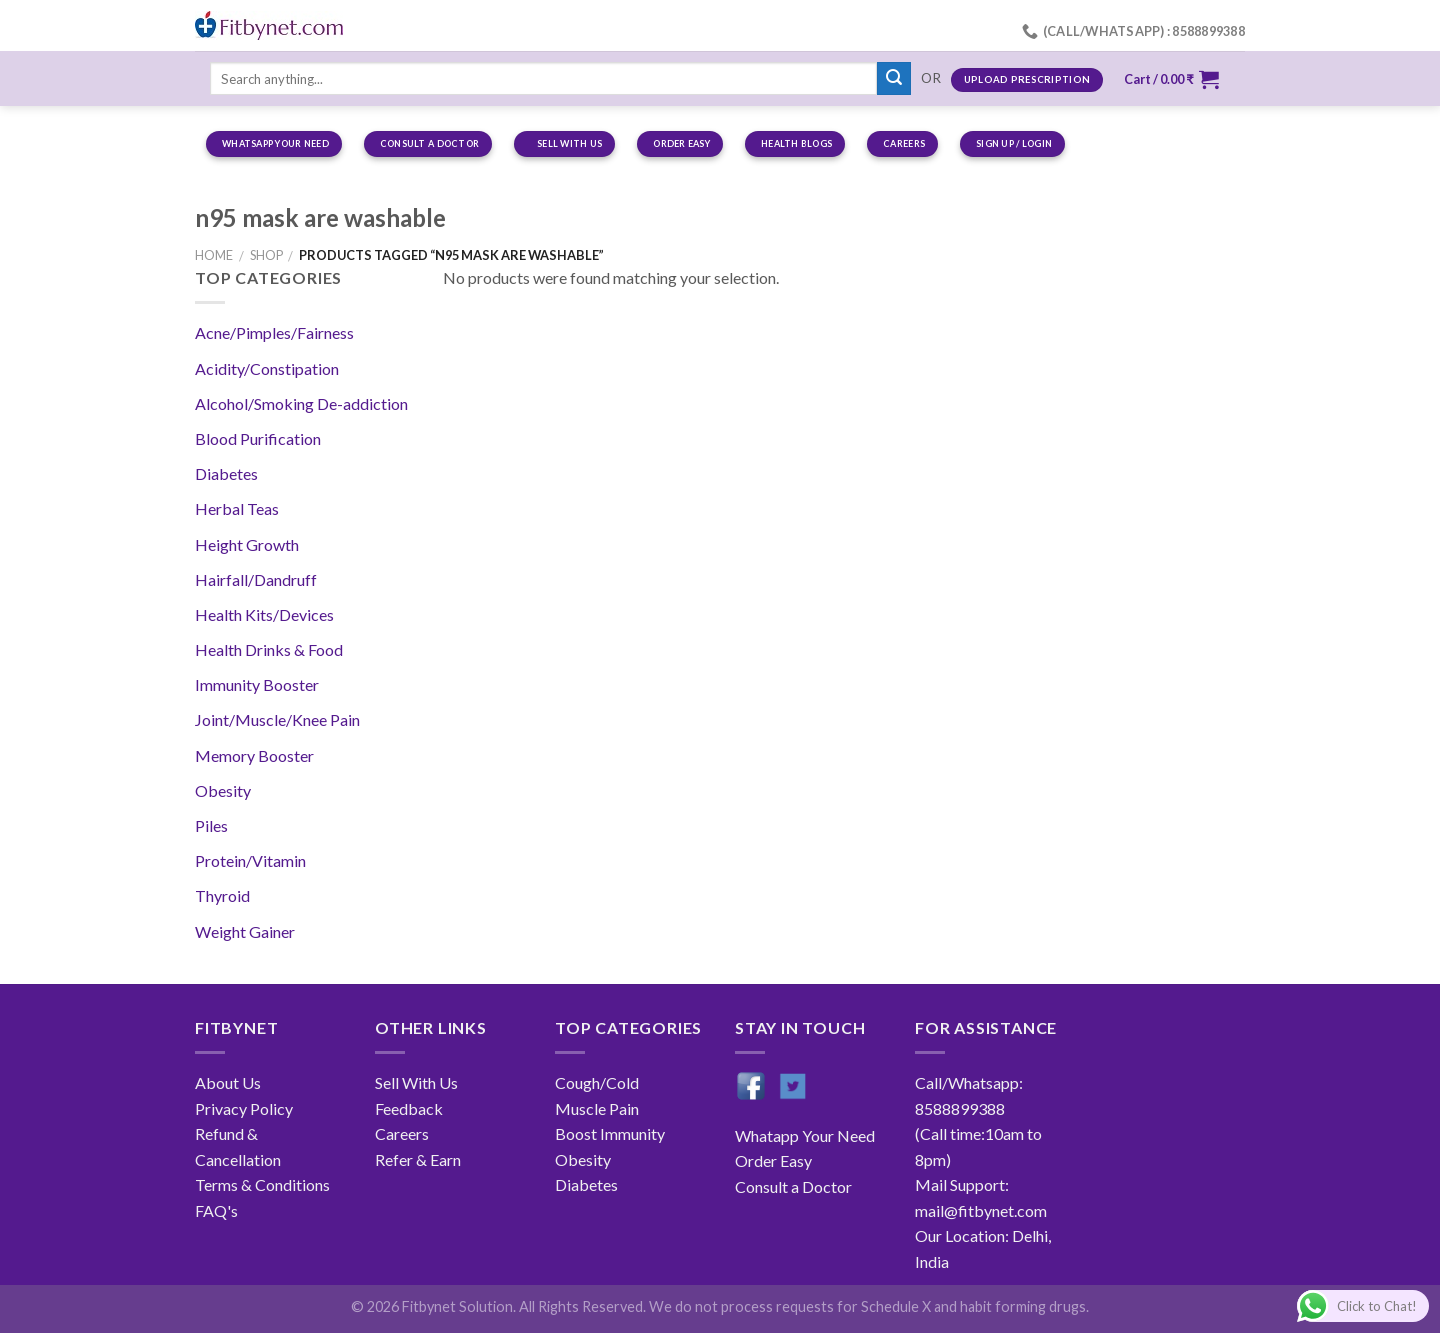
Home (214, 255)
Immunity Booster (257, 684)
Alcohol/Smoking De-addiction (301, 403)
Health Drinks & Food (269, 649)
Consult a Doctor (793, 1186)
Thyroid (222, 895)
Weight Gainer (245, 931)
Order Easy (773, 1160)
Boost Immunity (610, 1133)
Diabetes (226, 473)
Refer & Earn (418, 1159)
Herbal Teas (237, 508)
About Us (228, 1082)
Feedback (409, 1108)
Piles (211, 825)
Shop (266, 255)
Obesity (223, 790)
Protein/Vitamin (250, 860)
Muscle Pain (597, 1108)
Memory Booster (254, 755)
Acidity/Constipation (267, 368)
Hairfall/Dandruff (256, 579)
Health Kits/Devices (264, 614)
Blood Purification (258, 438)
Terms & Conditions (262, 1184)
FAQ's (216, 1210)
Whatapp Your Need (805, 1135)
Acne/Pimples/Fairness (274, 332)
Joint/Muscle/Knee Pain (277, 719)
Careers (402, 1133)
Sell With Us (416, 1082)
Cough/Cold (597, 1082)
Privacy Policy (244, 1108)
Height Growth (247, 544)
